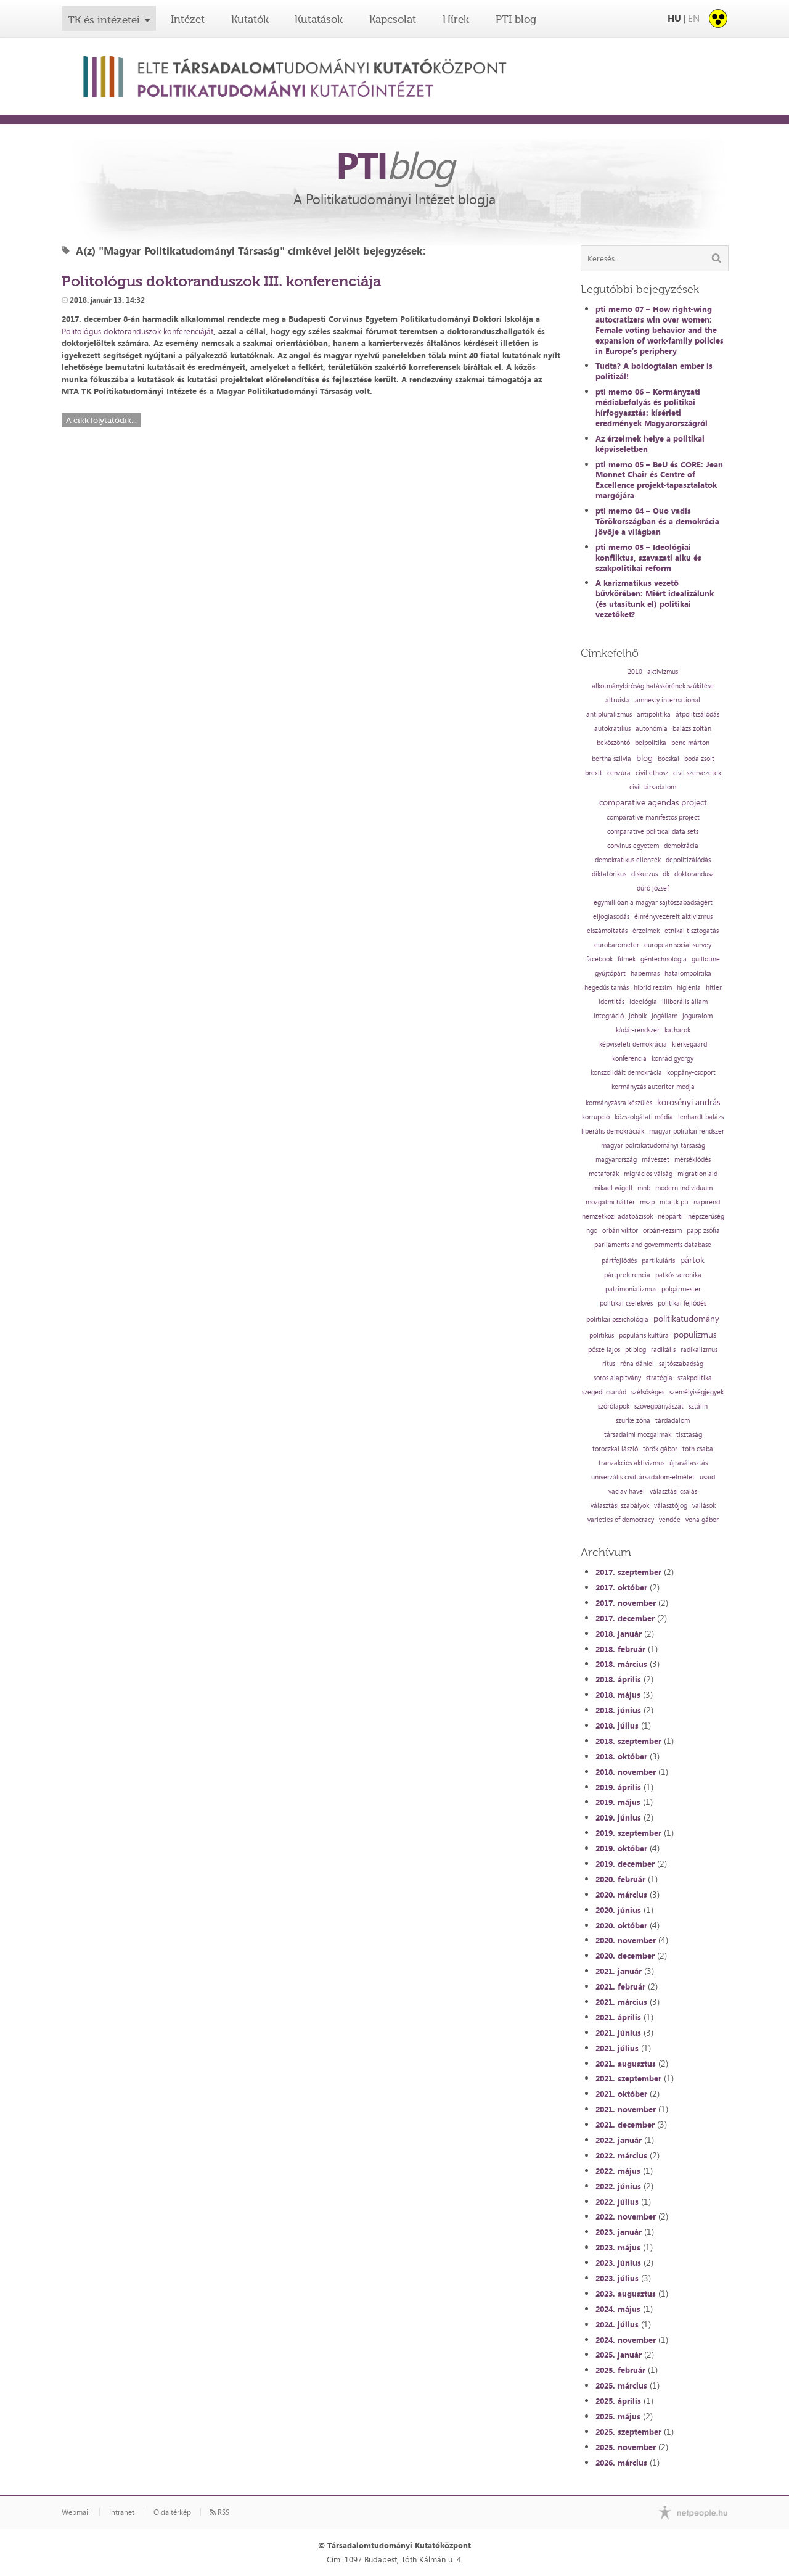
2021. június (618, 2032)
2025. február (620, 2370)
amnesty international (667, 700)
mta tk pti (674, 1202)
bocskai (668, 758)
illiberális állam (685, 1001)
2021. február (620, 1986)
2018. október (621, 1756)
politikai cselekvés (626, 1303)
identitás (611, 1001)
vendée (670, 1519)
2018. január (618, 1633)
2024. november (625, 2339)
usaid (707, 1477)
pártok (692, 1260)
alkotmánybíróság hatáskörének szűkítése (653, 686)
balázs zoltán (691, 728)
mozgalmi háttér (610, 1202)
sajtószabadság (681, 1363)
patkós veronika (678, 1275)
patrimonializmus (630, 1289)
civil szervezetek (697, 773)
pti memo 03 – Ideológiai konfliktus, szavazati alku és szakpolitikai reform (648, 557)
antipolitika (654, 714)
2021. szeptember (628, 2078)
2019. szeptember (628, 1832)
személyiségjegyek (696, 1392)
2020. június (618, 1910)
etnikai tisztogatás (691, 931)
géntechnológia (663, 959)
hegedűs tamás (606, 987)
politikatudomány (686, 1318)
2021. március (621, 2001)
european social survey (677, 945)
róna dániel (637, 1363)
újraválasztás (688, 1463)
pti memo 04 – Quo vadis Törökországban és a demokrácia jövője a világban (657, 521)
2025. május (617, 2416)
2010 (635, 672)
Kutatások (319, 19)
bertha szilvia (611, 758)
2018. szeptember (628, 1741)
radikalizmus (699, 1349)
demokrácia (681, 845)
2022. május (617, 2170)
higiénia (689, 987)
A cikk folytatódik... (101, 420)
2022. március (621, 2155)
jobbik (638, 1016)
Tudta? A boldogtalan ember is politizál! (654, 371)
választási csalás (673, 1491)
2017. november (625, 1602)
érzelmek (646, 931)
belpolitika (650, 742)
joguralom (697, 1016)
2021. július (617, 2048)
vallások (704, 1505)
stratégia (659, 1378)
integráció (609, 1016)
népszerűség (706, 1216)
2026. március (621, 2462)
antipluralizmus (609, 714)
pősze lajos (604, 1349)
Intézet (188, 19)
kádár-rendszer (638, 1030)
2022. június (618, 2186)
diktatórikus (609, 874)
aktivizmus (662, 672)
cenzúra (619, 773)
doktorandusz (694, 874)
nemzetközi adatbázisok (617, 1216)
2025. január (618, 2354)
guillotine (706, 959)
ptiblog (635, 1349)
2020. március (621, 1894)
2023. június (618, 2262)
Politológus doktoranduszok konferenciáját (137, 331)
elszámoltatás (607, 931)
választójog (670, 1505)
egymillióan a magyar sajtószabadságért (653, 902)
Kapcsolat (392, 19)
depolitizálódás (688, 860)
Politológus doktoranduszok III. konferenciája (221, 281)
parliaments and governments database (652, 1244)
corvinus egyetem (633, 845)
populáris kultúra (644, 1335)
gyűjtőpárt (610, 973)
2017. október (621, 1587)
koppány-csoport (691, 1072)
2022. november (625, 2216)
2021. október (621, 2093)
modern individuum (684, 1188)
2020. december (625, 1955)
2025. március (621, 2385)
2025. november (625, 2447)
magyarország (616, 1159)
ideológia (643, 1001)
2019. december (625, 1863)
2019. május (617, 1802)
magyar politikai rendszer (686, 1131)
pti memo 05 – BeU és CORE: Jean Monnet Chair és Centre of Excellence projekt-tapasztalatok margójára (659, 480)
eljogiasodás (611, 916)
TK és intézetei (104, 20)
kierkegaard (689, 1044)
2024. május (617, 2309)
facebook (599, 959)
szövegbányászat (659, 1406)
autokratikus (612, 728)
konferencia (629, 1058)
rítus (608, 1363)
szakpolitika (694, 1378)
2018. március (621, 1663)
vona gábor (702, 1519)
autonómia (652, 728)
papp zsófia (703, 1230)
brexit (593, 773)
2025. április (618, 2400)
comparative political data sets (652, 831)
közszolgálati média (644, 1117)
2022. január (618, 2140)
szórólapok (613, 1406)
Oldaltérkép (172, 2512)
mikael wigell (612, 1188)
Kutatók (250, 19)
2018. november (625, 1771)
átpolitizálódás (697, 714)
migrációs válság (648, 1174)
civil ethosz (652, 773)
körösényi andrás (688, 1102)
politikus (601, 1335)
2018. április (618, 1679)
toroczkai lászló (615, 1449)
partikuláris (658, 1260)
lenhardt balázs (701, 1117)
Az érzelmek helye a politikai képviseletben (650, 444)
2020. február (620, 1879)
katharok (677, 1030)
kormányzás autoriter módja (653, 1087)
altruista (617, 700)
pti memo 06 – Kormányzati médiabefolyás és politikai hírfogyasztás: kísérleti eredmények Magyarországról (651, 407)
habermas (645, 973)
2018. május (617, 1694)
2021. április (618, 2017)
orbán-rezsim (662, 1230)
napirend (706, 1202)
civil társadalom (652, 787)
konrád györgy (672, 1058)
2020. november (625, 1940)
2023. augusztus (625, 2293)
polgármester (681, 1289)
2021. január (618, 1971)
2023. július (617, 2278)
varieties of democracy (620, 1519)
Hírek (456, 19)
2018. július (617, 1725)
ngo (591, 1230)
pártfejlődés (619, 1260)
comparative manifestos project (653, 817)
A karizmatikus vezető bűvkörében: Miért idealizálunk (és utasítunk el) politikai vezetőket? (654, 598)
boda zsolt (699, 758)
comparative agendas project (653, 802)
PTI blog (516, 19)
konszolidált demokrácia (626, 1072)
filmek (627, 959)
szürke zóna (633, 1420)
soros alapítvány (617, 1378)
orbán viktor (620, 1230)
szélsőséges (647, 1392)
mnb (643, 1188)
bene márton (690, 742)
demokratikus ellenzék (628, 860)
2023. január (618, 2231)
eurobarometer (616, 945)
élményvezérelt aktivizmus (673, 916)
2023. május (617, 2247)
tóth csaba (697, 1449)
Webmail (76, 2512)
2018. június (618, 1710)
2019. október (621, 1848)
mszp (647, 1202)
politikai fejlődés (682, 1303)
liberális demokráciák (612, 1131)
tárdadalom (672, 1420)
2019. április (618, 1787)
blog (644, 758)
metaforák (604, 1174)
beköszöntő (613, 742)
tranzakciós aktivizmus (631, 1463)
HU (674, 18)
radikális (663, 1349)
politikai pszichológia (617, 1319)
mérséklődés (692, 1159)
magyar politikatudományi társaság (653, 1145)
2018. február (620, 1649)
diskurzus (644, 874)
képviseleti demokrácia (633, 1044)
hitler (714, 987)
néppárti (670, 1216)
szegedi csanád (604, 1392)
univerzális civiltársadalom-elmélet (643, 1477)
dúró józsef (653, 888)
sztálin (698, 1406)
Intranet (121, 2512)
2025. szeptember (628, 2431)
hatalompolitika (687, 973)
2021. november (625, 2109)
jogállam (664, 1016)
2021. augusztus (625, 2063)
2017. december (625, 1618)
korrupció (596, 1117)
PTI (394, 164)
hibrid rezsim (653, 987)
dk (666, 874)
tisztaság (689, 1434)
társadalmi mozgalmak (637, 1434)
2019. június (618, 1817)
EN (694, 18)
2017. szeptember (628, 1572)
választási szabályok (620, 1505)
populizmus (695, 1334)
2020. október (621, 1925)
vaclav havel (626, 1491)
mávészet (655, 1159)
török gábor (660, 1449)
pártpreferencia (627, 1275)
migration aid (697, 1174)
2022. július (617, 2201)
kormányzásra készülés (619, 1103)
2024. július (617, 2324)
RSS (219, 2512)
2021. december (625, 2124)
